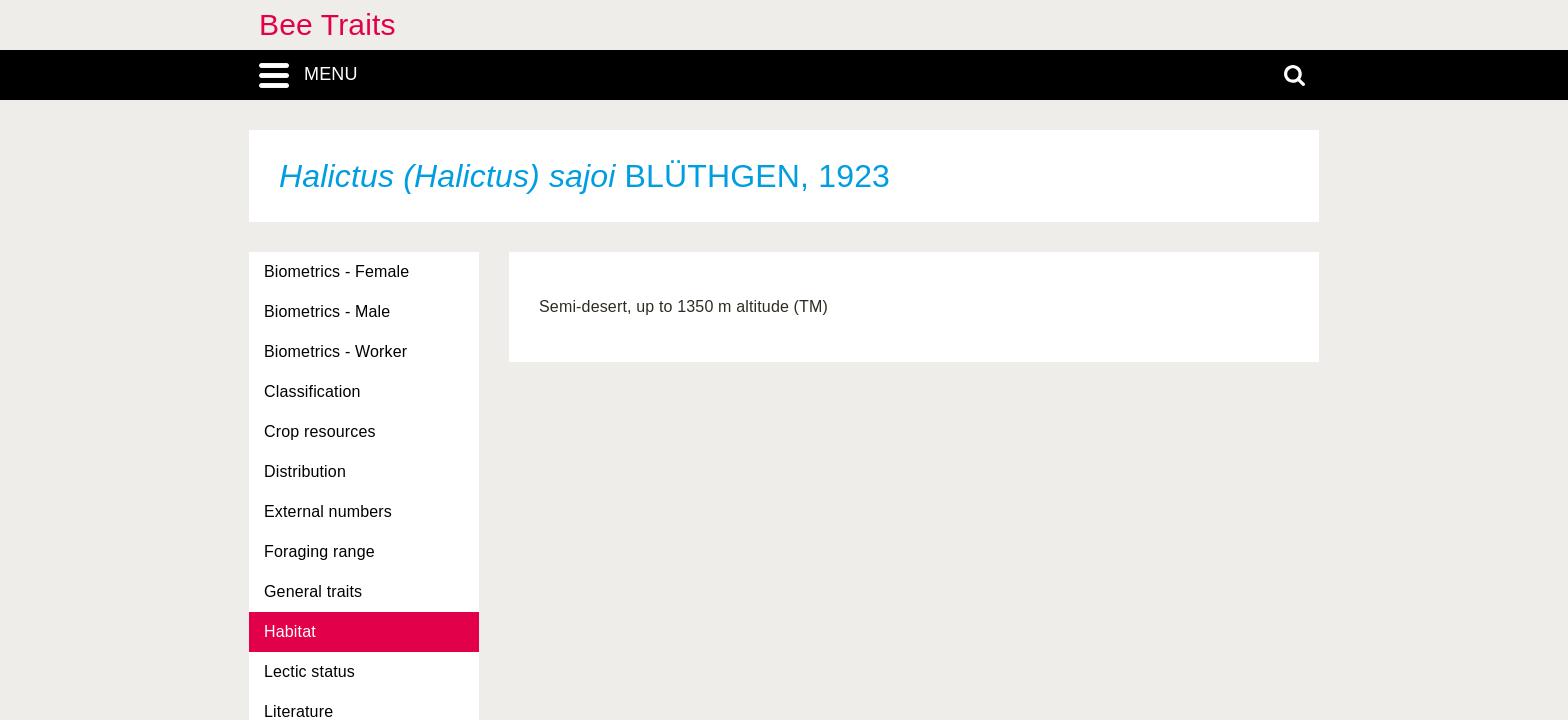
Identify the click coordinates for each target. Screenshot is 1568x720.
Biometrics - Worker (335, 351)
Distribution (305, 471)
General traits (313, 591)
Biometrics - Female (336, 271)
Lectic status (309, 671)
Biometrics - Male (327, 311)
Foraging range (319, 551)
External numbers (328, 511)
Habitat (290, 631)
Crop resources (320, 431)
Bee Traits (327, 24)
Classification (312, 391)
